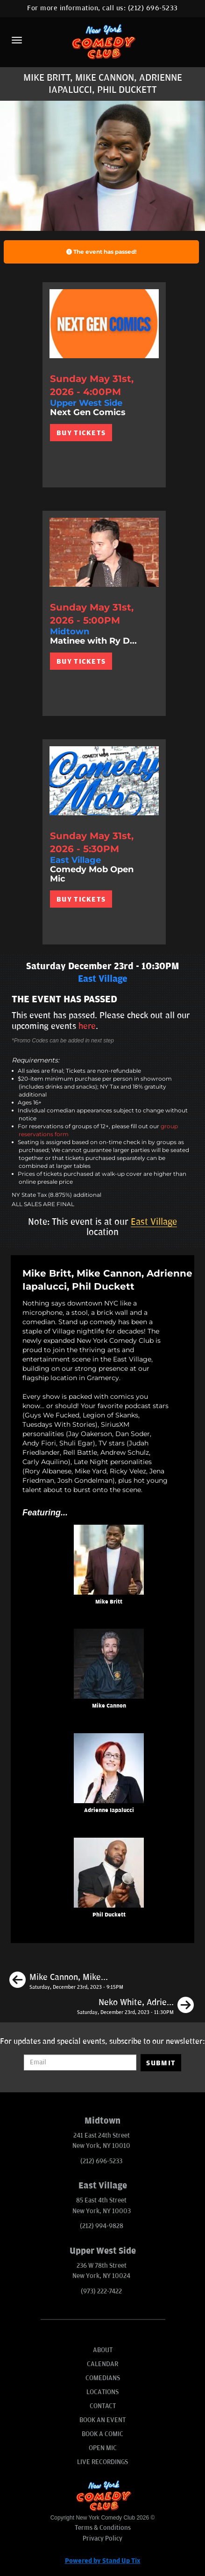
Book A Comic (102, 2434)
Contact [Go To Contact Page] (103, 2406)
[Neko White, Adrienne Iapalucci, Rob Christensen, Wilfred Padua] (135, 2006)
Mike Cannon (109, 1705)
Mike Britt (108, 1601)
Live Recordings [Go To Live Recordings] (102, 2462)
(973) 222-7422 (101, 2291)
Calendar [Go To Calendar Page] (102, 2364)
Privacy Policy (102, 2538)
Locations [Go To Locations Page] (102, 2392)
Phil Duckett (109, 1914)
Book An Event (102, 2420)
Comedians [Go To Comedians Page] (102, 2378)
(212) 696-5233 (153, 8)
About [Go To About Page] (103, 2350)
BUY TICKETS (81, 433)
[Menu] (17, 40)
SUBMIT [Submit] (161, 2063)
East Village (154, 1222)
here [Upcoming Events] (87, 1026)
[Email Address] (80, 2062)
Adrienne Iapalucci (109, 1810)
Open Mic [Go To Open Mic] (103, 2448)
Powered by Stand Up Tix (103, 2561)
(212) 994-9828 (101, 2226)
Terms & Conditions (103, 2528)
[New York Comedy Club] (102, 41)
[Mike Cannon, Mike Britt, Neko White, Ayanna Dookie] (66, 1981)
